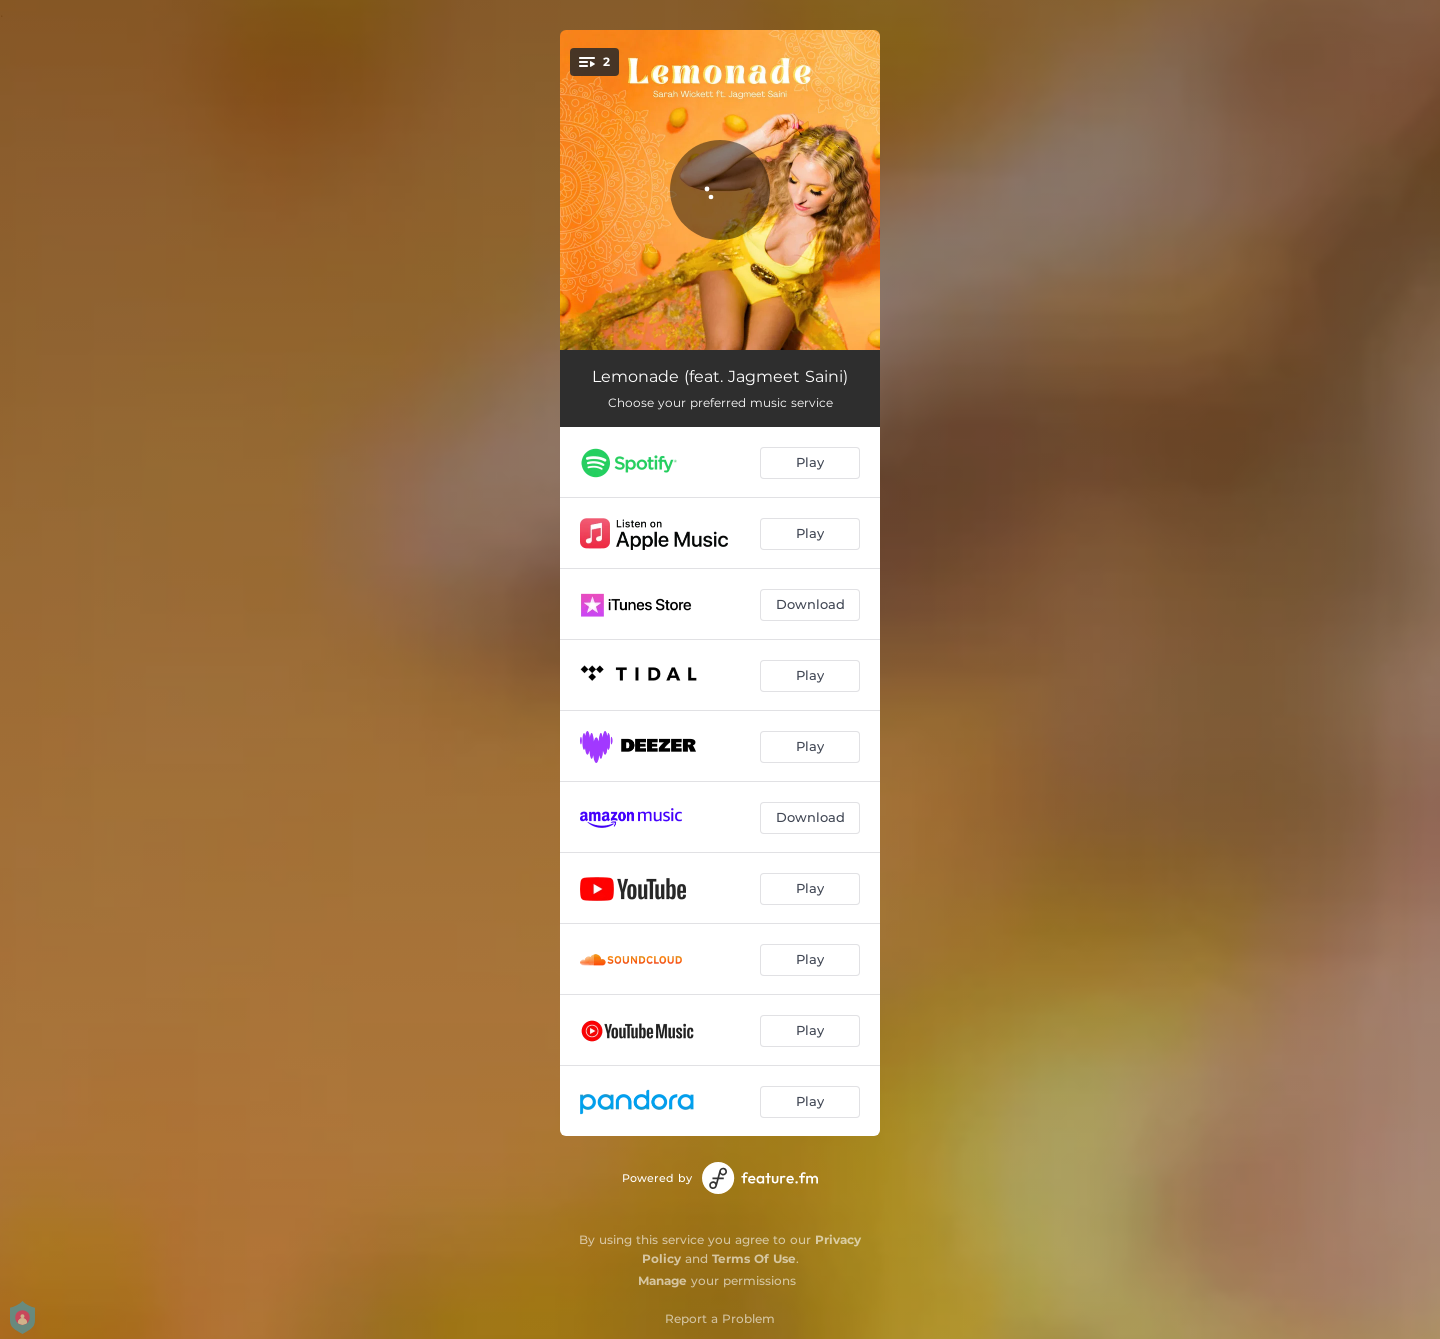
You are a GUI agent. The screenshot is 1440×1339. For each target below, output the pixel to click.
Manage (662, 1280)
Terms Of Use (754, 1258)
